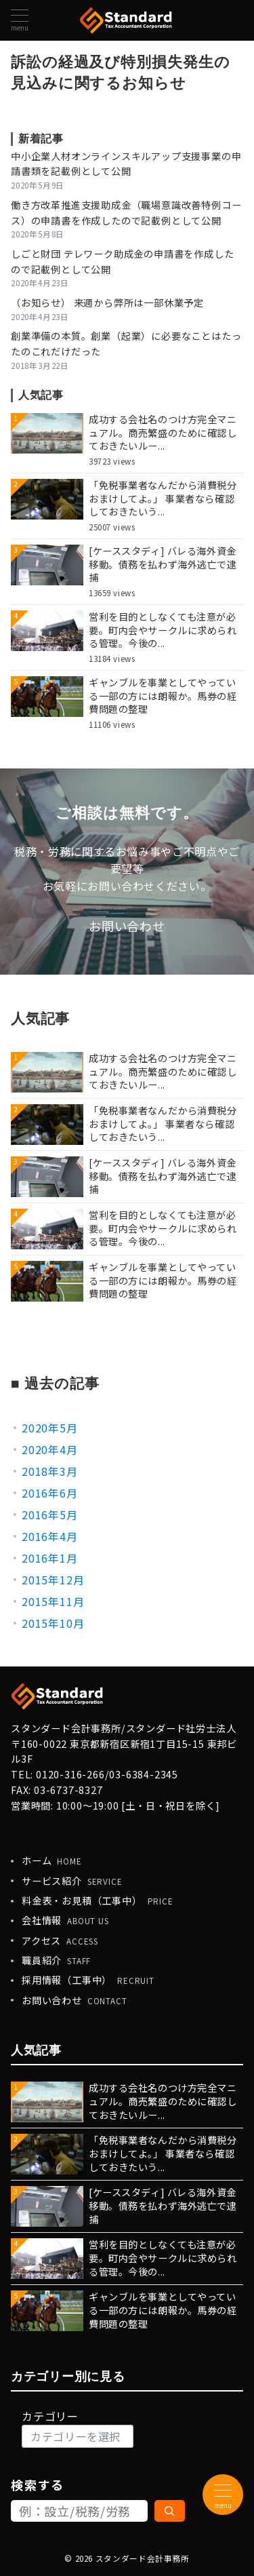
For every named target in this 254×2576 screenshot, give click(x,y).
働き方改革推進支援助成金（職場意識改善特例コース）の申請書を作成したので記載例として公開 (126, 212)
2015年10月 (53, 1623)
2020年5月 (50, 1428)
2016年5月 (50, 1514)
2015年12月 (53, 1580)
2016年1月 (50, 1558)
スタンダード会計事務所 (143, 2558)
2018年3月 (50, 1471)
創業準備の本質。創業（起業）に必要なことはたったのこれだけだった (126, 343)
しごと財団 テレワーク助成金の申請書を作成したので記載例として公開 (122, 261)
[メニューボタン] (19, 20)
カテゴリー (50, 2416)
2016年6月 (50, 1493)
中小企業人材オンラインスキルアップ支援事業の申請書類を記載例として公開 (126, 163)
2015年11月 (53, 1601)
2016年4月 (50, 1536)
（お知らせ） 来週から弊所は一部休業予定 (107, 302)
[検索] (170, 2511)
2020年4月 (50, 1449)
